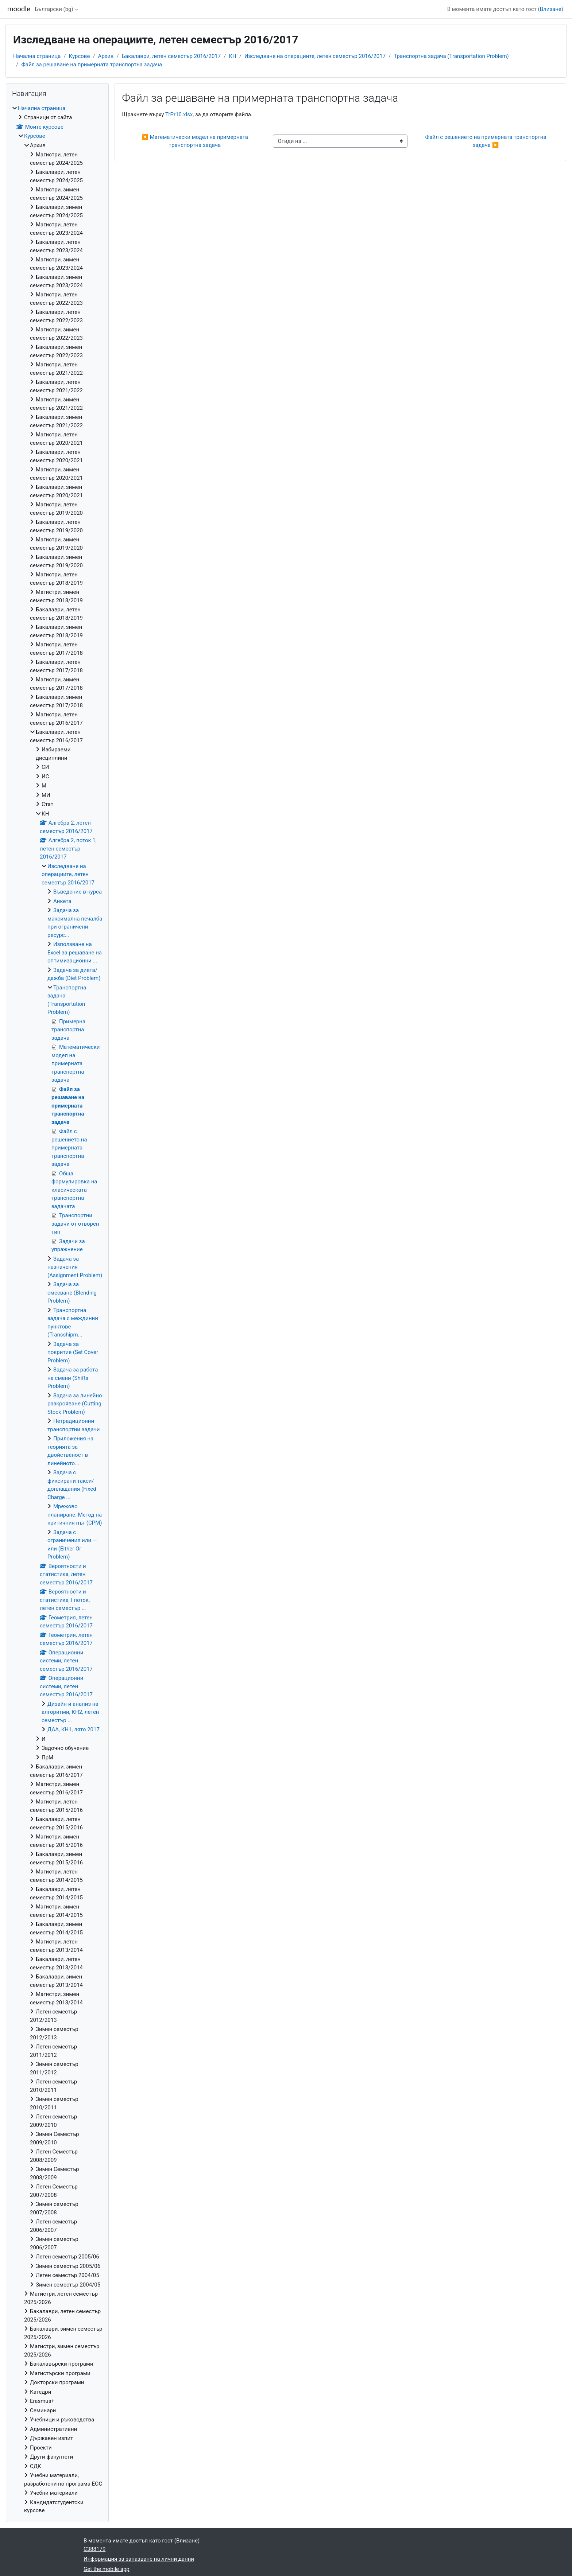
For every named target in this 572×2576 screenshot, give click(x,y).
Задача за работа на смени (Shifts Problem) (72, 1377)
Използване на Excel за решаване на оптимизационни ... (74, 952)
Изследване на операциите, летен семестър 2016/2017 (315, 56)
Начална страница (37, 56)
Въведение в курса (77, 891)
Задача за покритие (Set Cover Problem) (72, 1352)
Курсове (79, 56)
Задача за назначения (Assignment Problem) (74, 1267)
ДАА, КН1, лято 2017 (73, 1729)
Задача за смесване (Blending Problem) (72, 1292)
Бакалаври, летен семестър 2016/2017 (171, 56)
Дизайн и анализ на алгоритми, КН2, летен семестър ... (70, 1712)
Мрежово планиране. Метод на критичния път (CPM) (74, 1514)
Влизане (550, 9)
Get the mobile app (107, 2569)
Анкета (62, 901)
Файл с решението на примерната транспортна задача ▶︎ (486, 141)
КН (232, 56)
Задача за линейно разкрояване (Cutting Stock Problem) (74, 1403)
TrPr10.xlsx (179, 114)
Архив (106, 56)
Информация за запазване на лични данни (139, 2559)
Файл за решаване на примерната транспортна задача (91, 64)
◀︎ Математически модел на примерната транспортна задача (196, 141)
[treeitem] (57, 1309)
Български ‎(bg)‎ (54, 9)
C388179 (94, 2549)
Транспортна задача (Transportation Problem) (451, 56)
